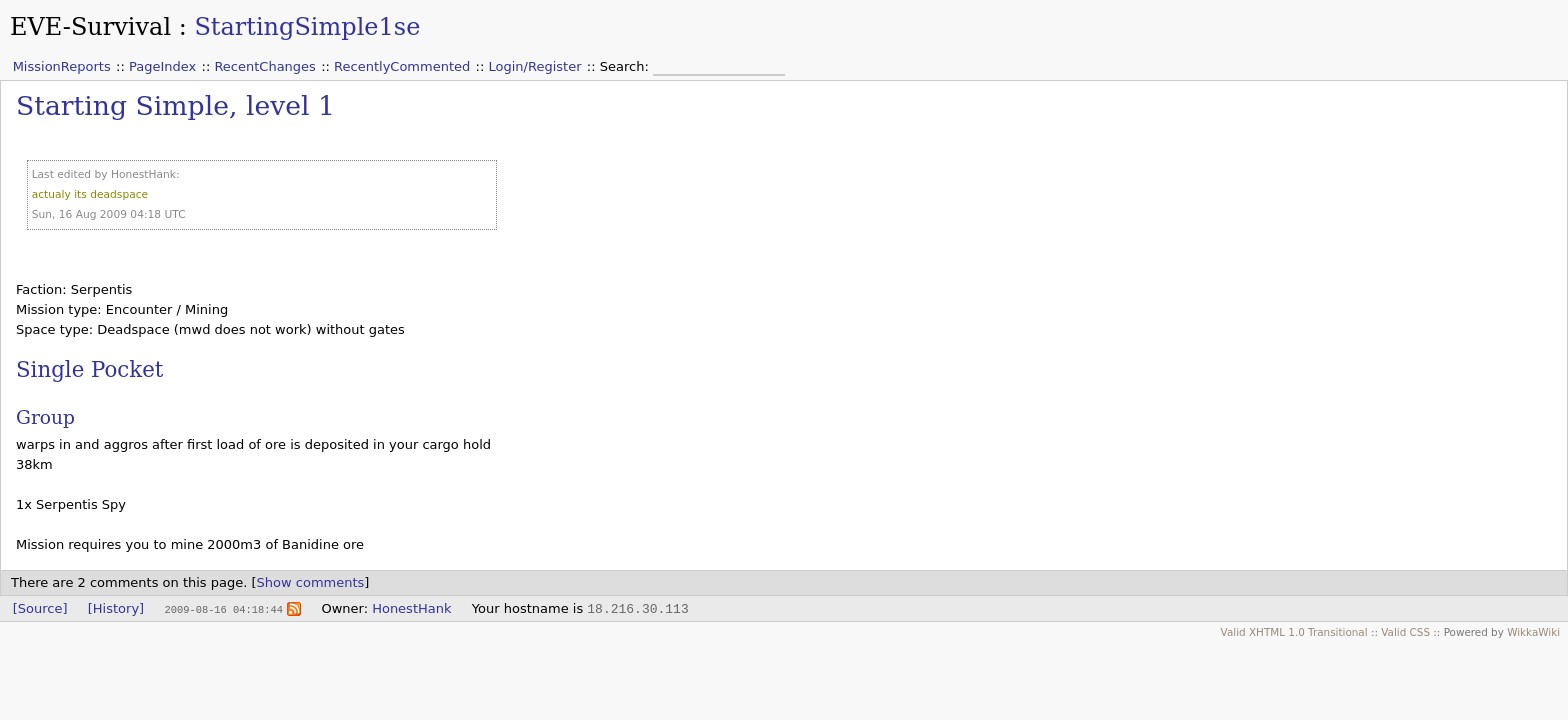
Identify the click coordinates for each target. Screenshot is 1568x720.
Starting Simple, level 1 (175, 105)
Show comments (311, 582)
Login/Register (535, 66)
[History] (116, 608)
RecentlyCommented (402, 66)
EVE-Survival (90, 27)
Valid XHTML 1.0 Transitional (1294, 632)
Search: (626, 66)
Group (45, 417)
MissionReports (62, 66)
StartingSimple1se (307, 27)
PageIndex (162, 66)
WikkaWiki (1533, 632)
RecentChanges (264, 66)
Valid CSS (1405, 632)
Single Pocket (89, 369)
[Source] (40, 608)
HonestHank (411, 608)
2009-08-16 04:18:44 (223, 609)
